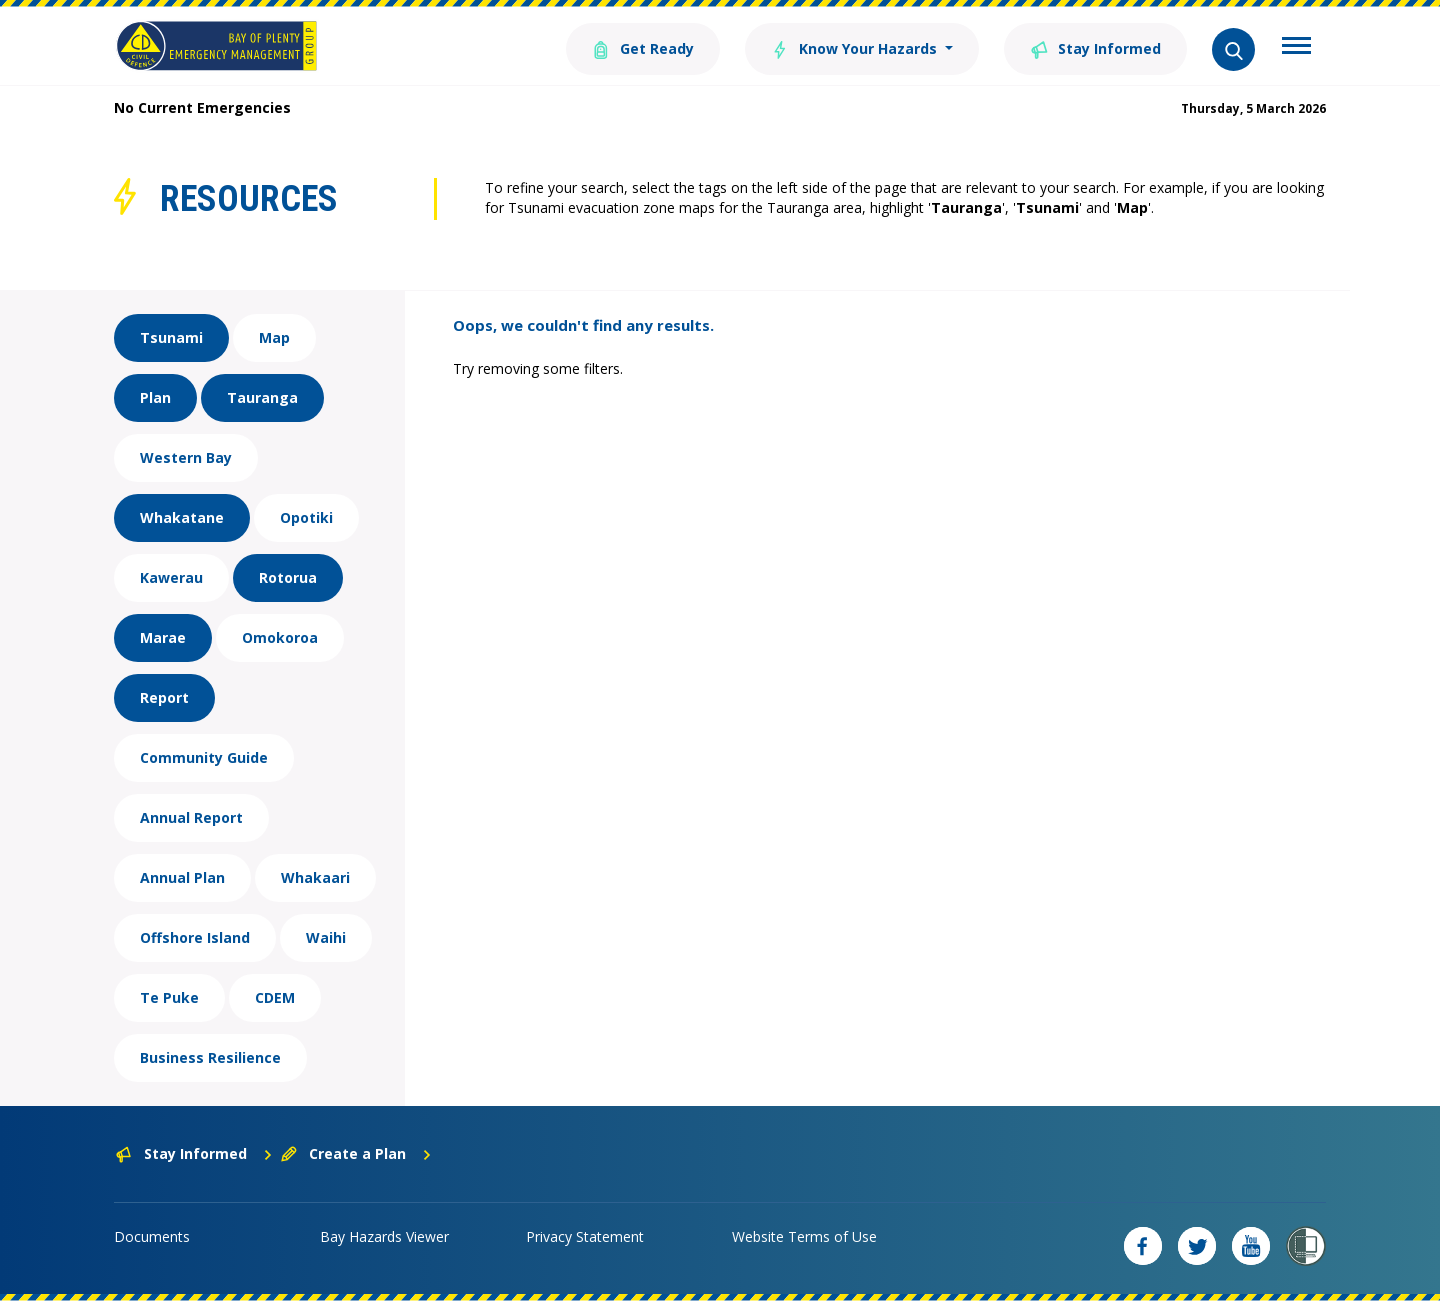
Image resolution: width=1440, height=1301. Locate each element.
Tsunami (171, 337)
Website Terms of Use (804, 1236)
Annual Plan (182, 877)
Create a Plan (356, 1153)
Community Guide (204, 757)
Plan (155, 397)
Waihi (326, 937)
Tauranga (262, 397)
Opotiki (306, 517)
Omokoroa (280, 637)
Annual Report (191, 817)
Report (164, 697)
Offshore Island (195, 937)
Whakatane (182, 517)
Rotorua (288, 577)
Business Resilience (210, 1057)
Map (274, 337)
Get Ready (643, 47)
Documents (152, 1236)
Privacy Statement (585, 1236)
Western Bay (186, 457)
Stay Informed (1095, 47)
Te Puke (169, 997)
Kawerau (171, 577)
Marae (163, 637)
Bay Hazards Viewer (384, 1236)
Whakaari (315, 877)
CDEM (275, 997)
